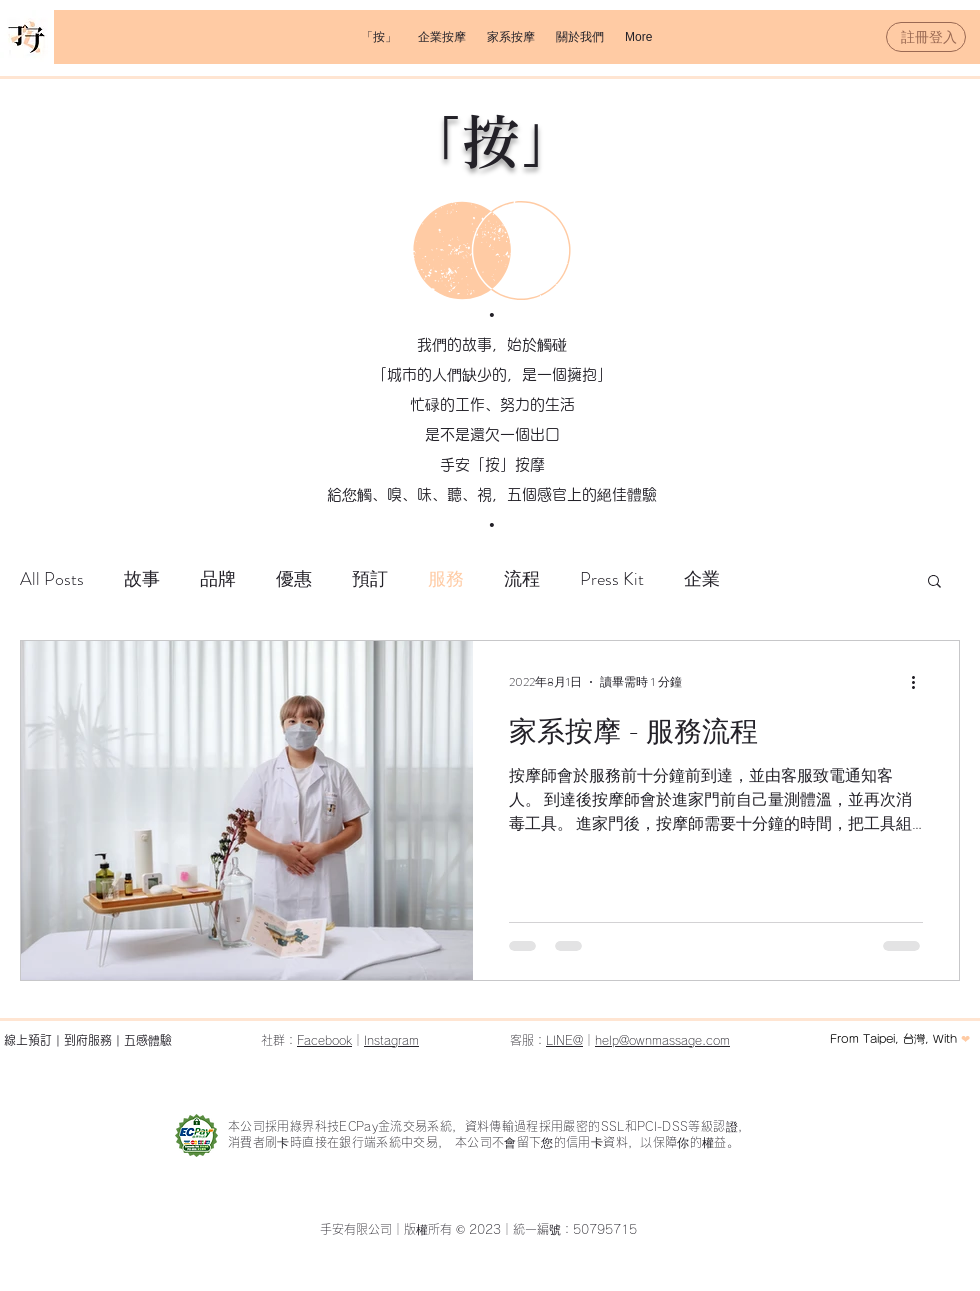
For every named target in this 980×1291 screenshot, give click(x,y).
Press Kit (612, 579)
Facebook (324, 1040)
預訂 (370, 579)
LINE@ (564, 1040)
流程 (522, 579)
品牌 (218, 579)
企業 (702, 579)
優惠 (294, 579)
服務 (446, 579)
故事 (142, 579)
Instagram (391, 1040)
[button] (441, 37)
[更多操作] (920, 682)
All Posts (52, 579)
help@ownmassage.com (662, 1040)
